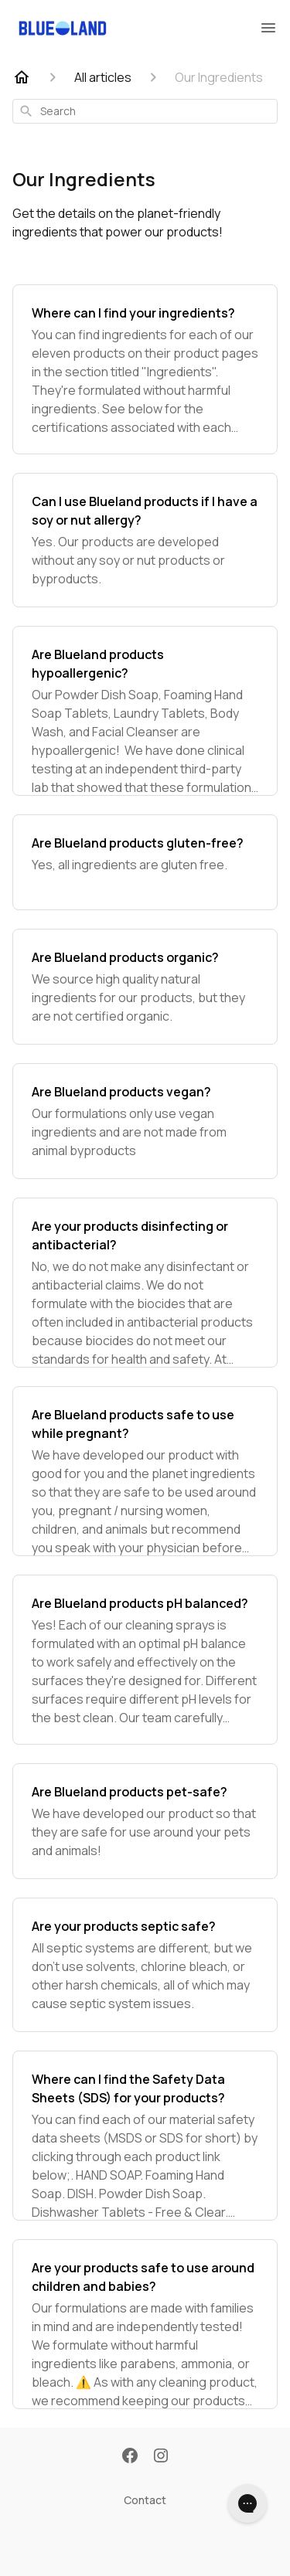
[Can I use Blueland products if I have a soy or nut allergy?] (145, 540)
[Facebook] (130, 2457)
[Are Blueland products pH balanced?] (145, 1660)
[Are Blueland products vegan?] (145, 1121)
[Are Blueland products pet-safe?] (145, 1821)
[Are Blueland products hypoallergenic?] (145, 711)
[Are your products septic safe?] (145, 1965)
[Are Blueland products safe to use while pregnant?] (145, 1471)
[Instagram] (161, 2457)
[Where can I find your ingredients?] (145, 369)
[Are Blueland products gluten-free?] (145, 862)
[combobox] (145, 111)
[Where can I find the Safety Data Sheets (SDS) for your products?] (145, 2136)
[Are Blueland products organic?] (145, 987)
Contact (145, 2500)
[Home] (21, 77)
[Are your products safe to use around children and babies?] (145, 2324)
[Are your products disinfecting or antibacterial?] (145, 1283)
